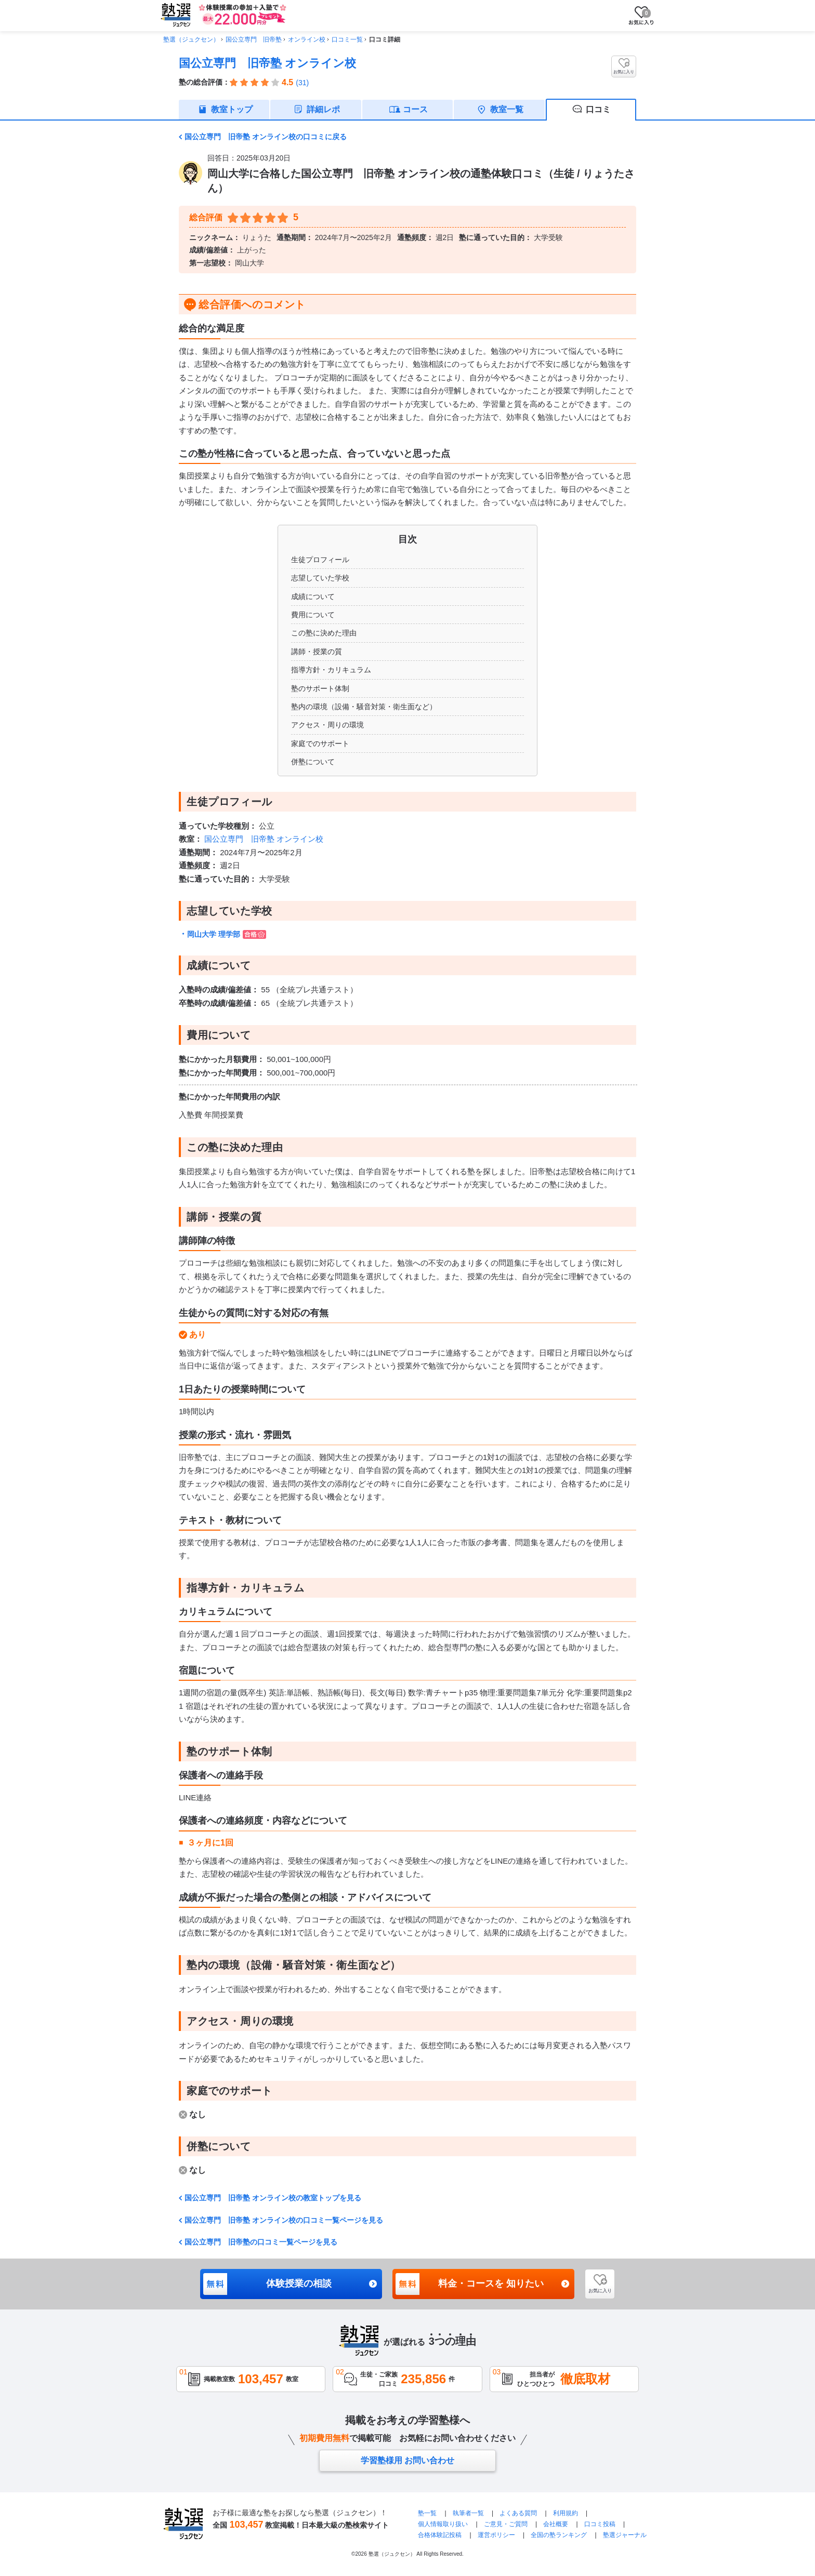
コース (415, 109)
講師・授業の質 (316, 651)
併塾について (313, 762)
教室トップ (232, 109)
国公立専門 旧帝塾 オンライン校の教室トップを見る (273, 2198)
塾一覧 (427, 2513)
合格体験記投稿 (440, 2535)
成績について (313, 596)
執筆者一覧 (468, 2513)
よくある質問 (518, 2513)
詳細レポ (323, 109)
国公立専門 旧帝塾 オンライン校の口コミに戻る (266, 136)
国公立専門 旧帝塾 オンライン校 (267, 63)
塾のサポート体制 (320, 688)
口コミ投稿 (599, 2524)
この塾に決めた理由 (324, 633)
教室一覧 (506, 109)
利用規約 (565, 2513)
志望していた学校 (320, 578)
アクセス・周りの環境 (327, 725)
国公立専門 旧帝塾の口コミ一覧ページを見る (261, 2242)
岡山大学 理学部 (226, 934)
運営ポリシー (496, 2535)
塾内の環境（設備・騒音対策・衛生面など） (364, 706)
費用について (313, 614)
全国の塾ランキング (559, 2535)
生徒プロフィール (320, 559)
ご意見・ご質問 (506, 2524)
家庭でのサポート (320, 743)
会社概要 (555, 2524)
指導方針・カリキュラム (331, 670)
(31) (302, 82)
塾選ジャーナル (625, 2535)
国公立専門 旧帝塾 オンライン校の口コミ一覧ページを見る (284, 2220)
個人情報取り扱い (443, 2524)
